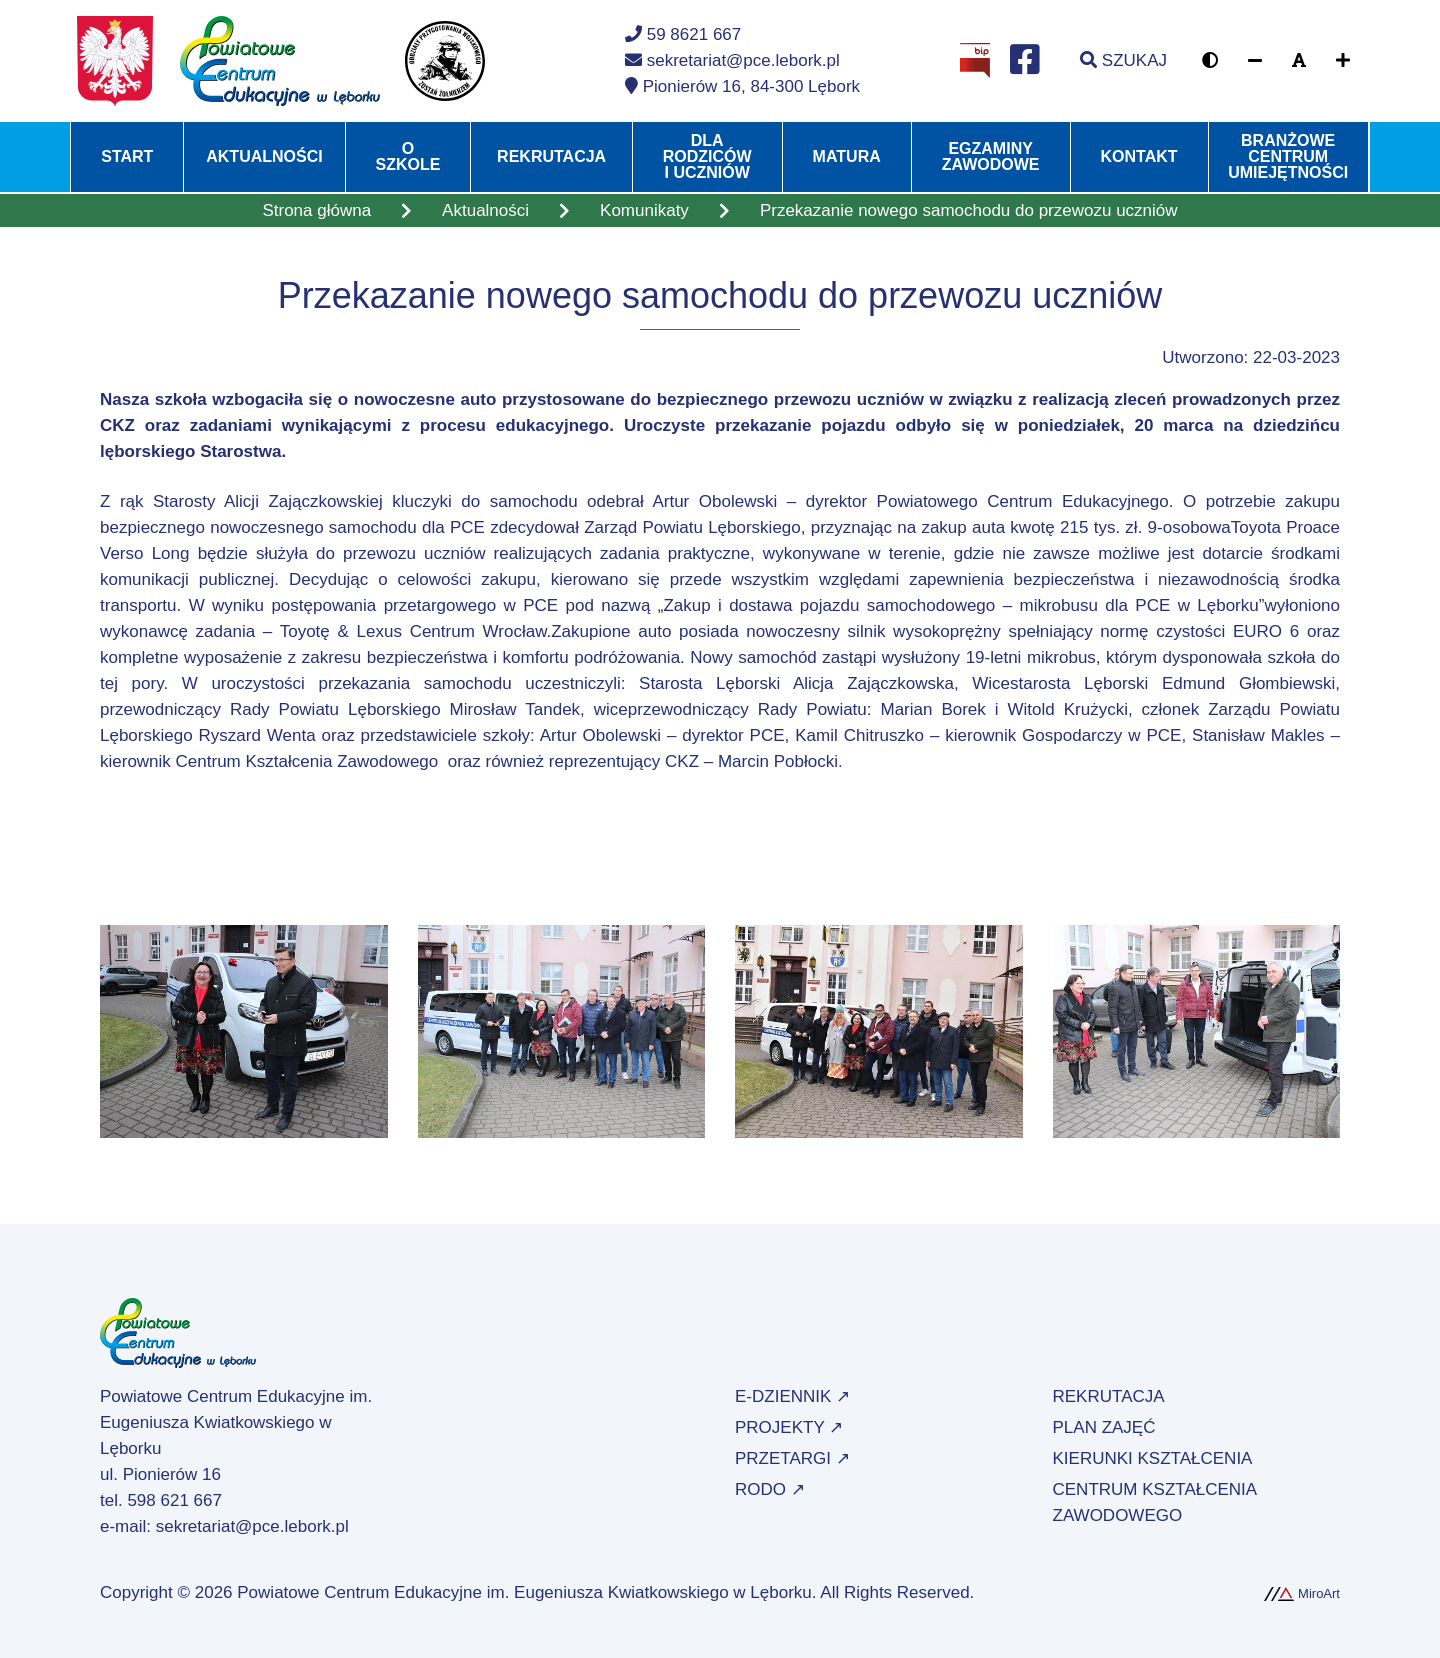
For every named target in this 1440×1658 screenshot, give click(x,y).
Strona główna (316, 210)
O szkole (408, 156)
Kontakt (1139, 156)
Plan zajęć (1104, 1427)
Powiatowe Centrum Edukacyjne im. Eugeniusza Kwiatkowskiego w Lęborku (524, 1592)
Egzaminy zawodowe (991, 156)
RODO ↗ (770, 1489)
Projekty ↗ (789, 1427)
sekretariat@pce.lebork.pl (252, 1526)
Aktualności (264, 156)
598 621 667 (174, 1500)
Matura (847, 156)
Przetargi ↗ (792, 1458)
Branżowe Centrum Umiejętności (1288, 156)
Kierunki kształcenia (1153, 1458)
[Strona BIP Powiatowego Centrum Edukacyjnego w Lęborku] (975, 59)
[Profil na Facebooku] (1025, 61)
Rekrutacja (551, 156)
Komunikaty (644, 210)
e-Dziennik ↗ (792, 1396)
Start (127, 156)
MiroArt (1302, 1593)
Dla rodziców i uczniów (707, 156)
